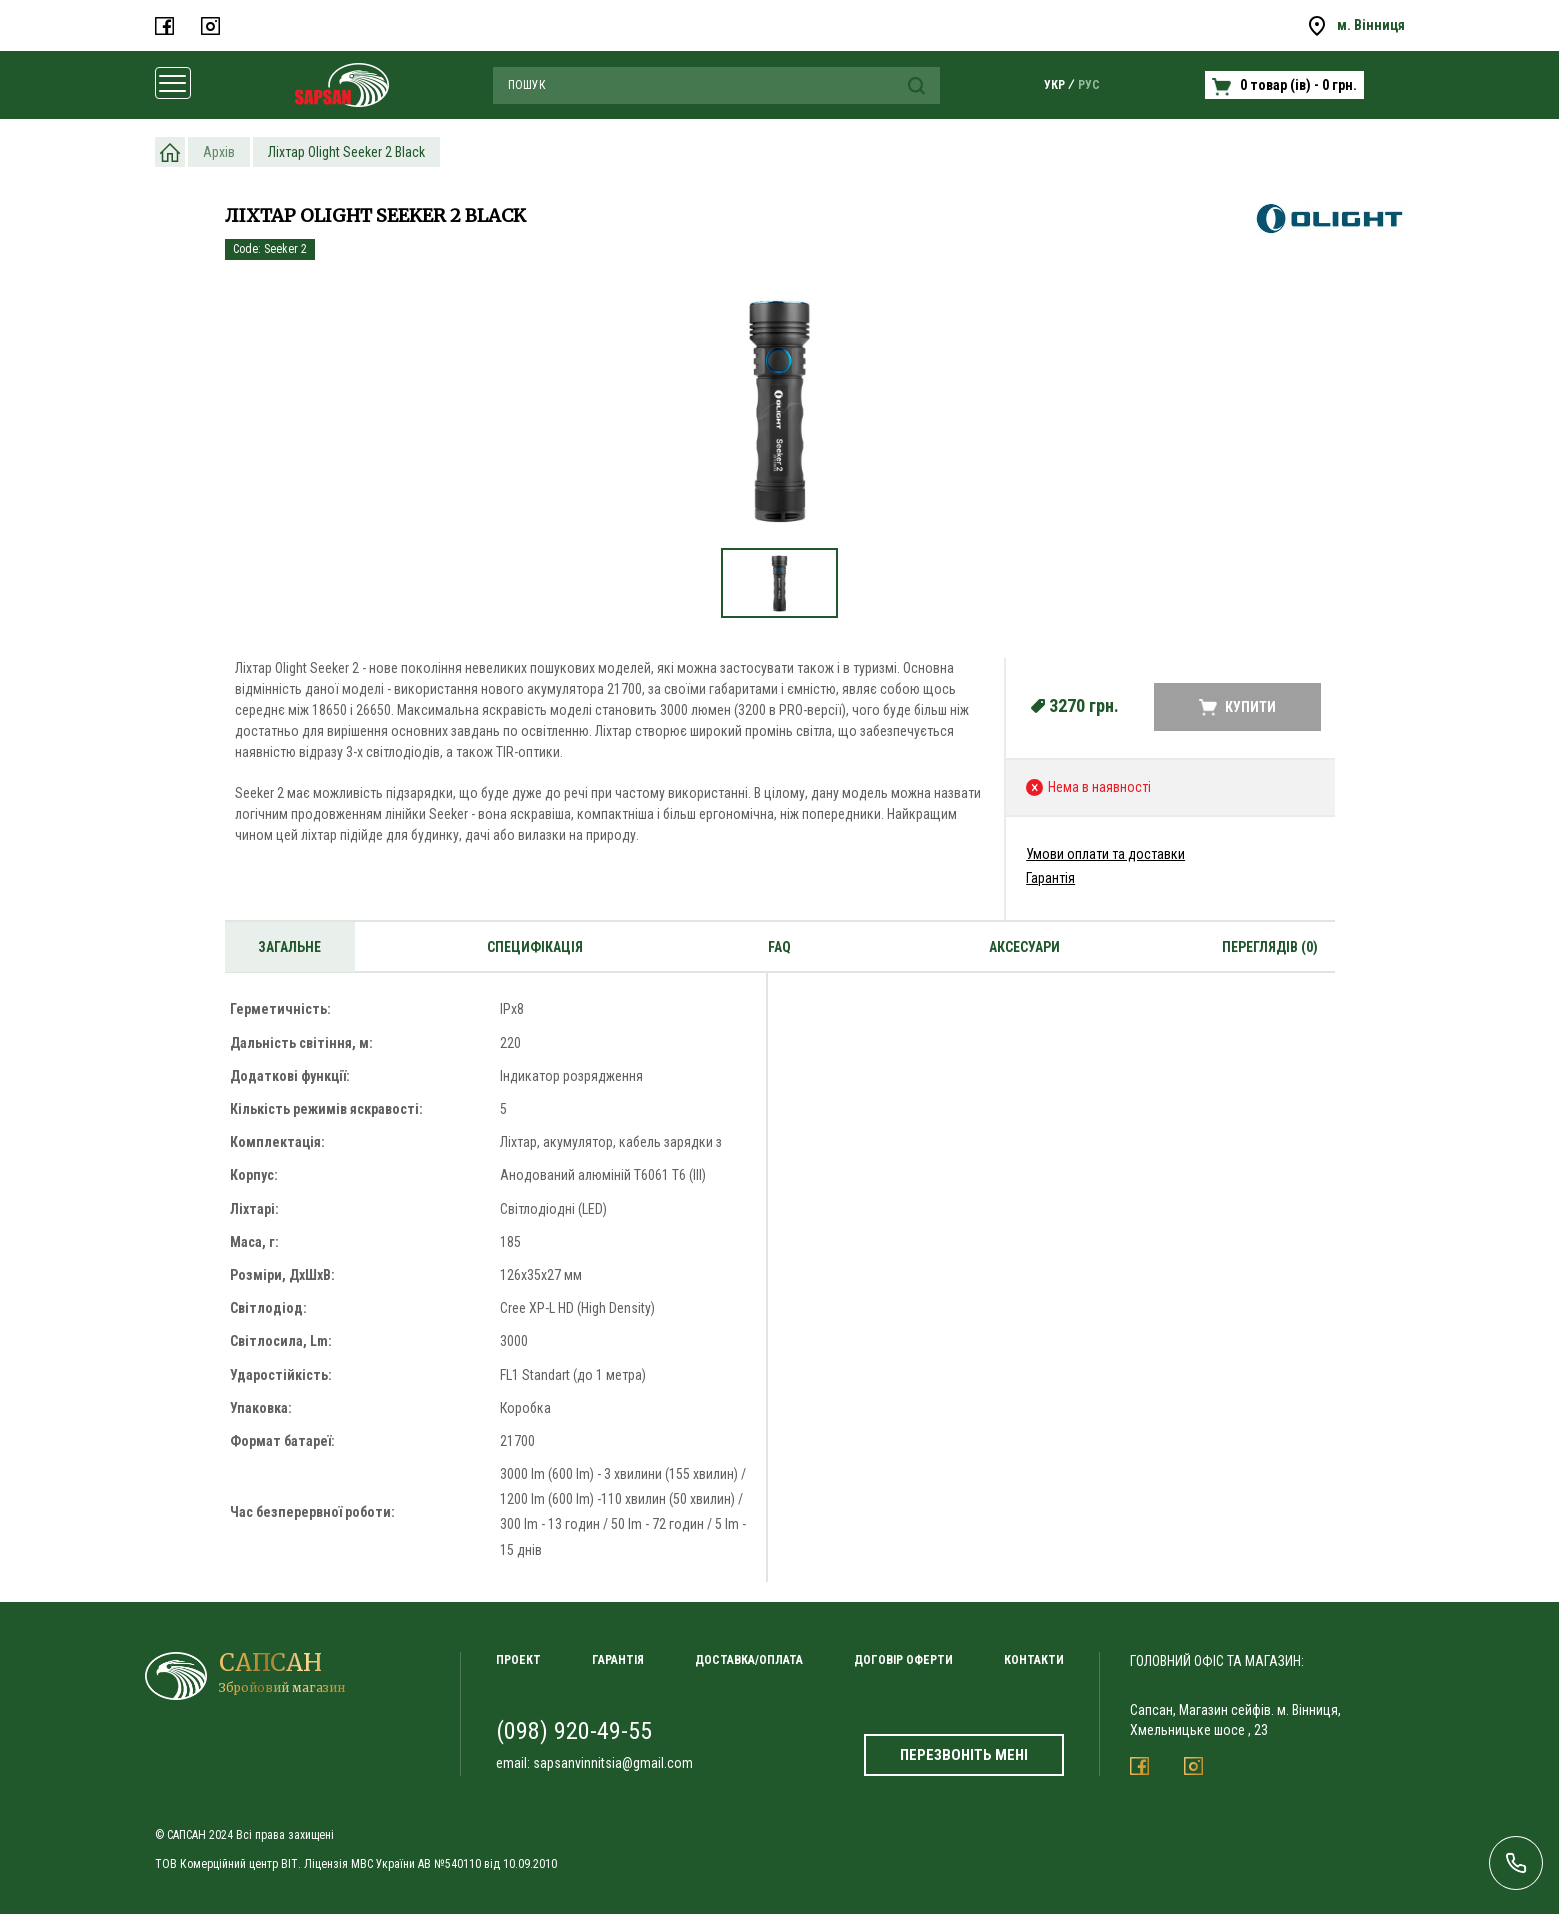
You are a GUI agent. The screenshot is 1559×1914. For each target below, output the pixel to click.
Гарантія (1050, 878)
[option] (780, 421)
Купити (1237, 707)
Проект (518, 1660)
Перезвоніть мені (964, 1755)
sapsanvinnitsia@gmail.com (613, 1763)
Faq (779, 947)
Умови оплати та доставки (1105, 854)
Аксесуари (1024, 947)
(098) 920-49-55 (574, 1731)
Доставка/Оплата (749, 1660)
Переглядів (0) (1270, 947)
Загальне (289, 947)
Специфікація (535, 947)
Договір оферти (903, 1660)
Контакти (1034, 1660)
